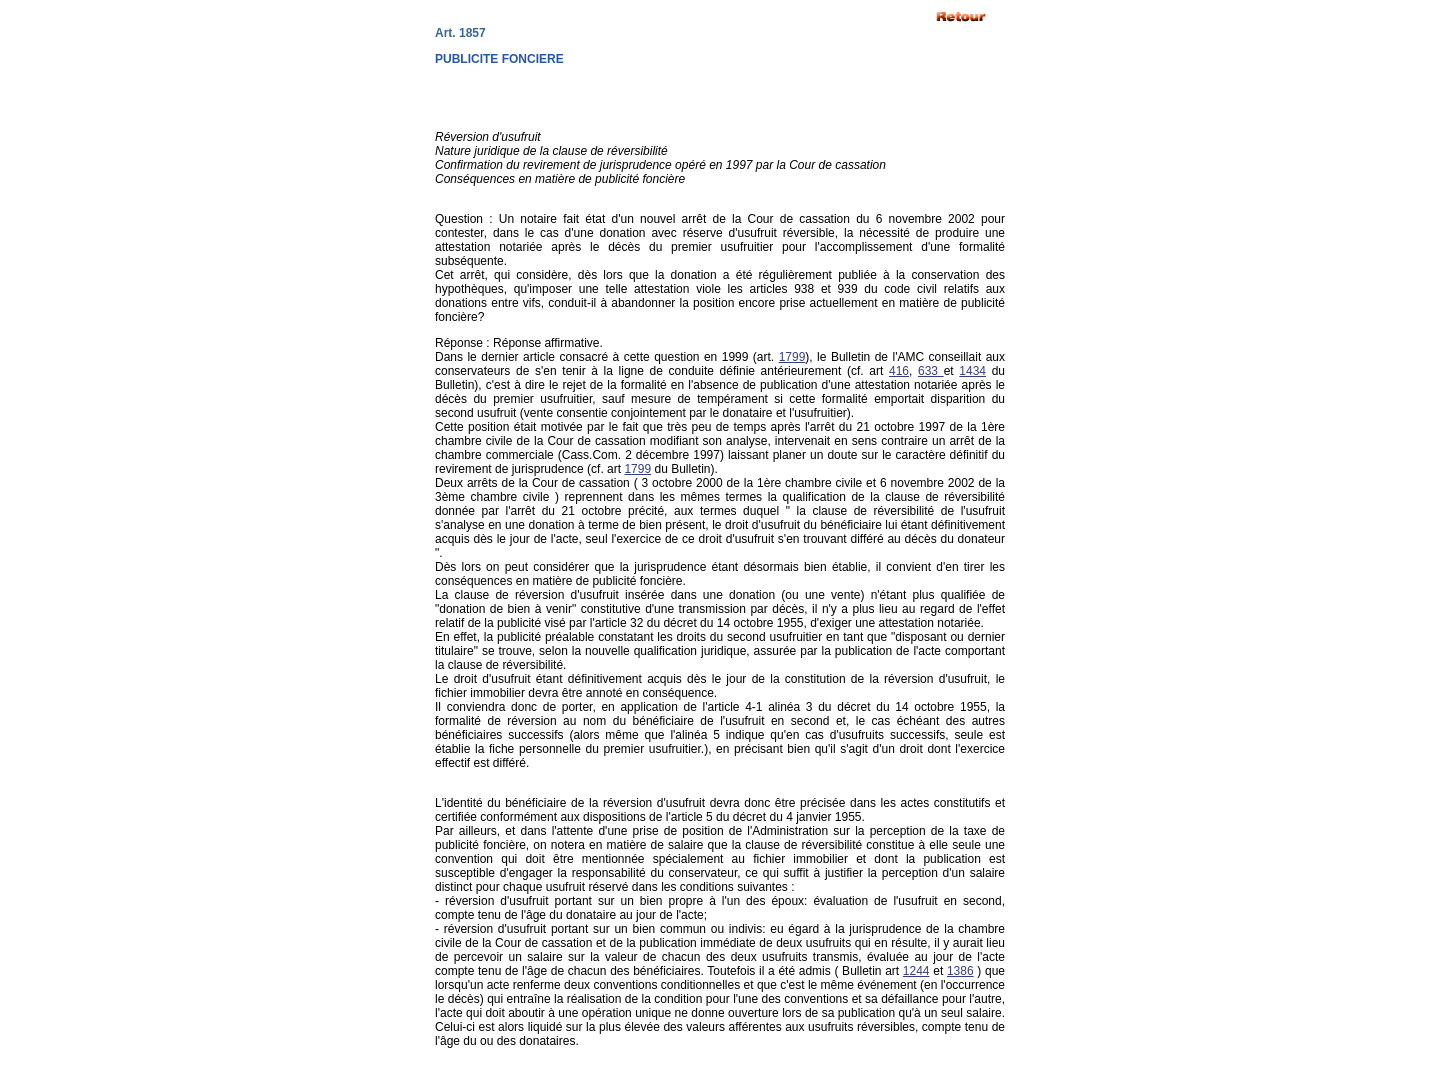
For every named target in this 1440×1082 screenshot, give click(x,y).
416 (899, 371)
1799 (792, 357)
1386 (960, 971)
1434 (972, 371)
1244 (916, 971)
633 (931, 371)
